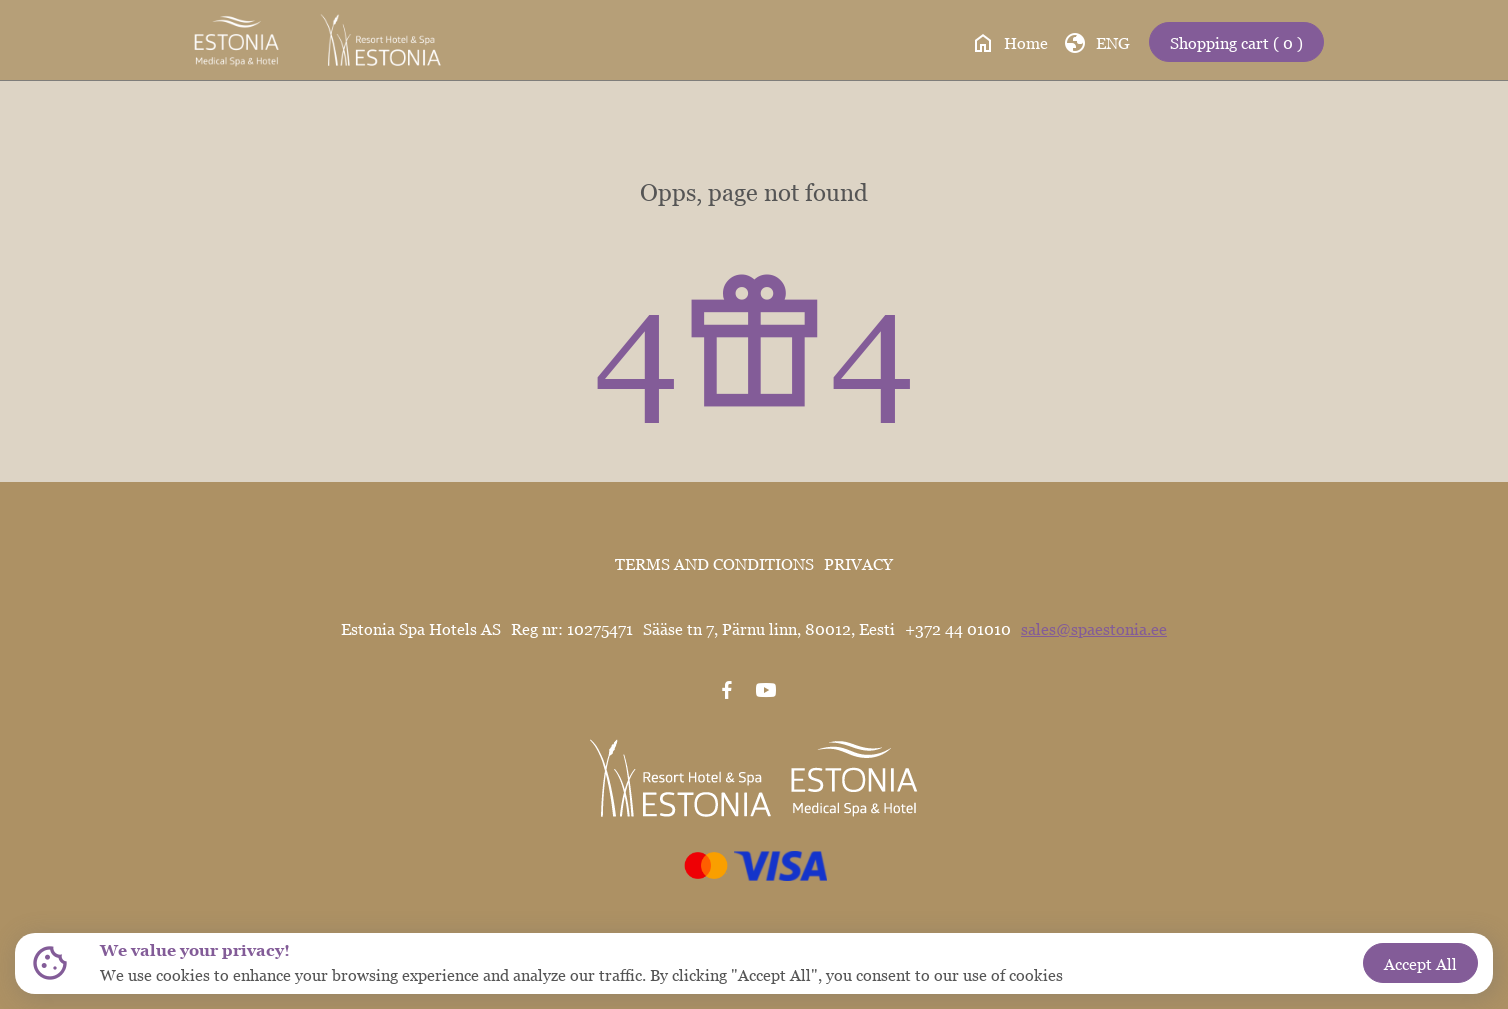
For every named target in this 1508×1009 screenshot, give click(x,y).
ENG (1096, 43)
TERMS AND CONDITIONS (714, 564)
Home (1009, 43)
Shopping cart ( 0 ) (1236, 43)
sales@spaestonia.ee (1094, 629)
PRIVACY (858, 564)
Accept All (1420, 964)
